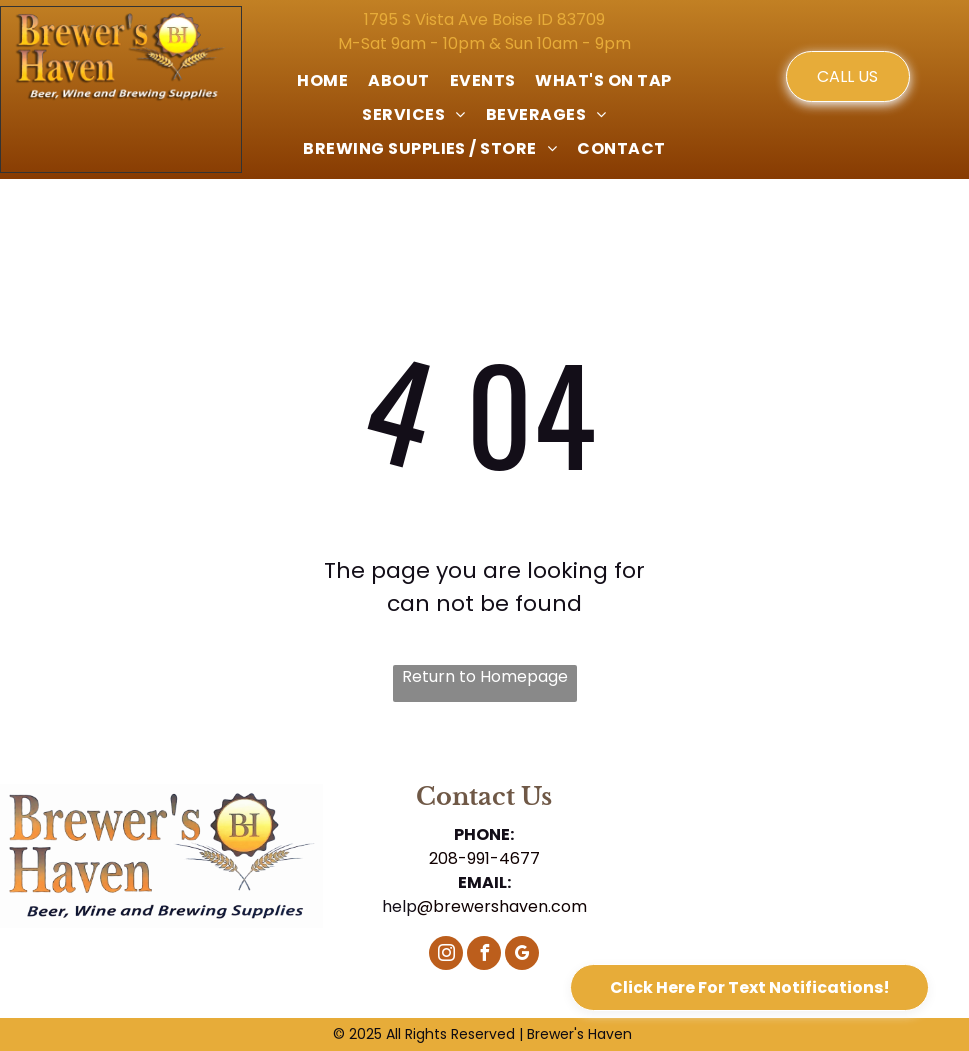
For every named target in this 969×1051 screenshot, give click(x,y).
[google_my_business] (522, 955)
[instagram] (446, 955)
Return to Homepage (485, 676)
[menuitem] (322, 81)
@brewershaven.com (502, 906)
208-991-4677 (484, 858)
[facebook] (484, 955)
